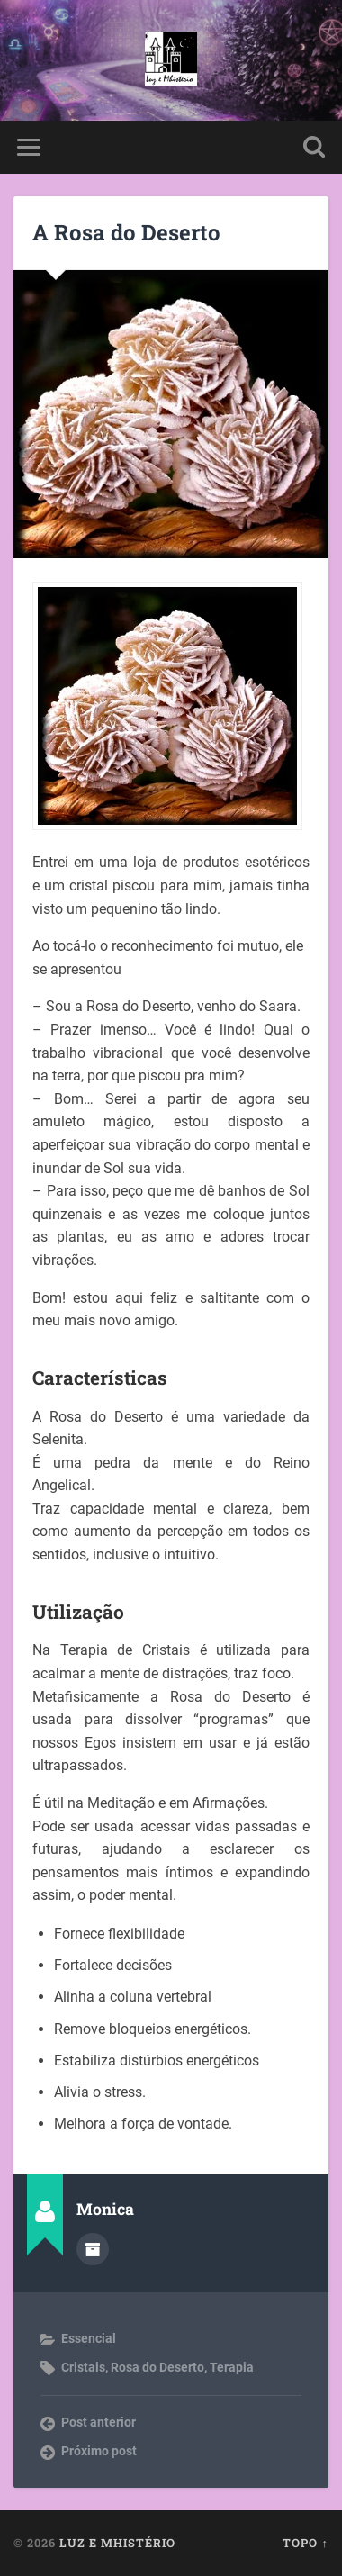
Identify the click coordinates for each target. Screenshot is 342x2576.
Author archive (92, 2249)
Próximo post (99, 2451)
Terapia (232, 2367)
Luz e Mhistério (117, 2542)
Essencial (88, 2338)
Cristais (83, 2367)
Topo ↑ (305, 2542)
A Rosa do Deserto (126, 232)
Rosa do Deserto (157, 2367)
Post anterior (98, 2422)
